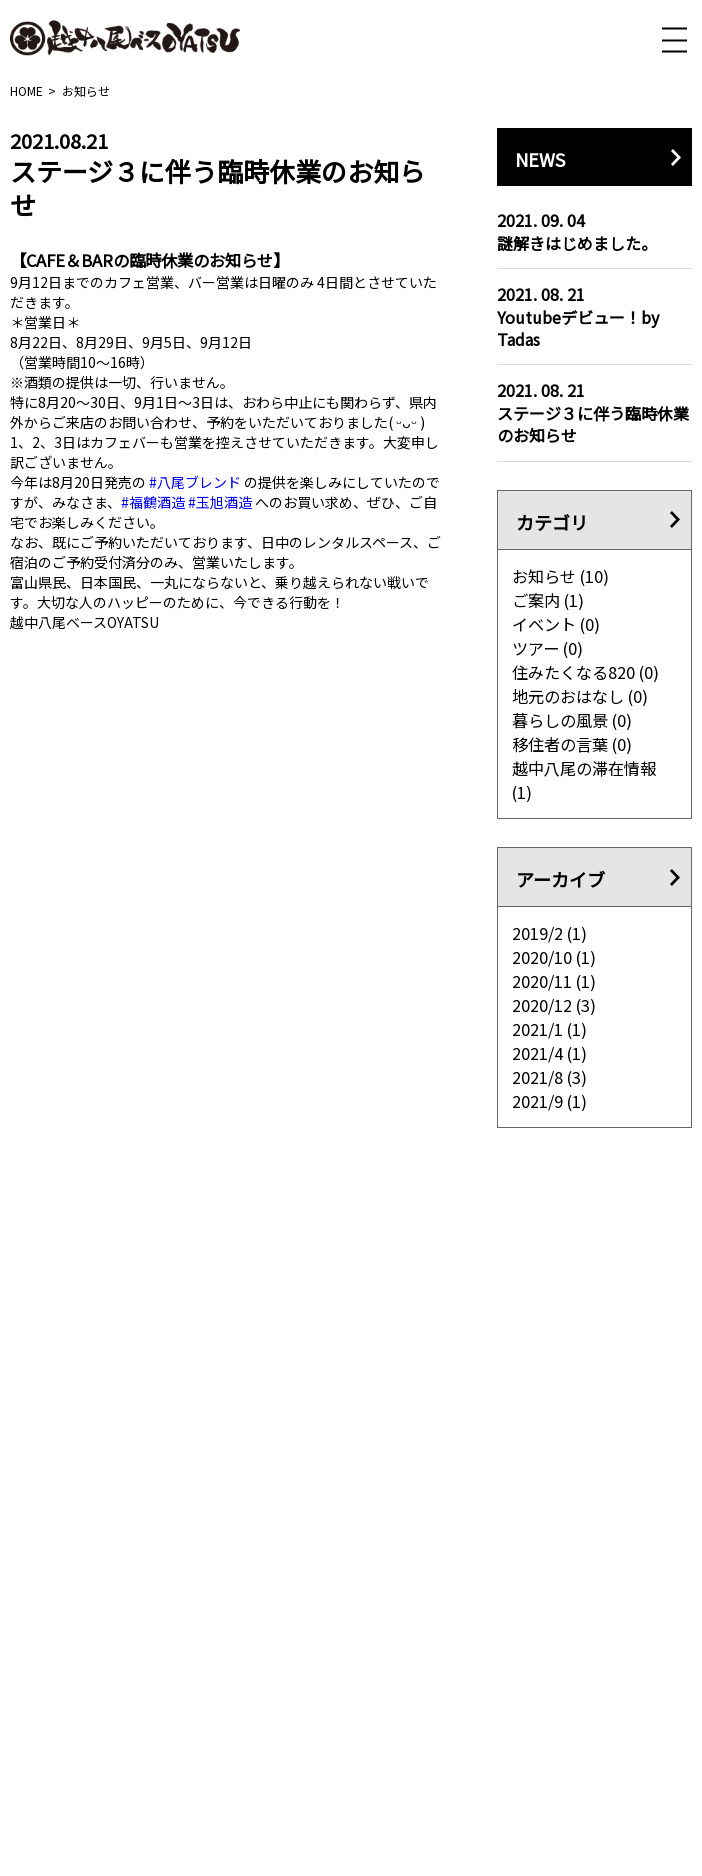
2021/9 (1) (550, 1101)
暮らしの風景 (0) (572, 720)
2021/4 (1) (550, 1053)
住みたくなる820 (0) (586, 672)
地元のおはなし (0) (580, 696)
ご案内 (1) (548, 600)
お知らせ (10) (561, 576)
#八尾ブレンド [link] (195, 482)
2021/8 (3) (550, 1077)
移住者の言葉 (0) (572, 744)
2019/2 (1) (550, 933)
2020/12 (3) (554, 1005)
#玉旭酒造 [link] (220, 502)
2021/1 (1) (550, 1029)
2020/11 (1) (554, 981)
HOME (26, 90)
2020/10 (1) (554, 957)
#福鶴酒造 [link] (153, 502)
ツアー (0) (548, 648)
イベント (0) (556, 624)
